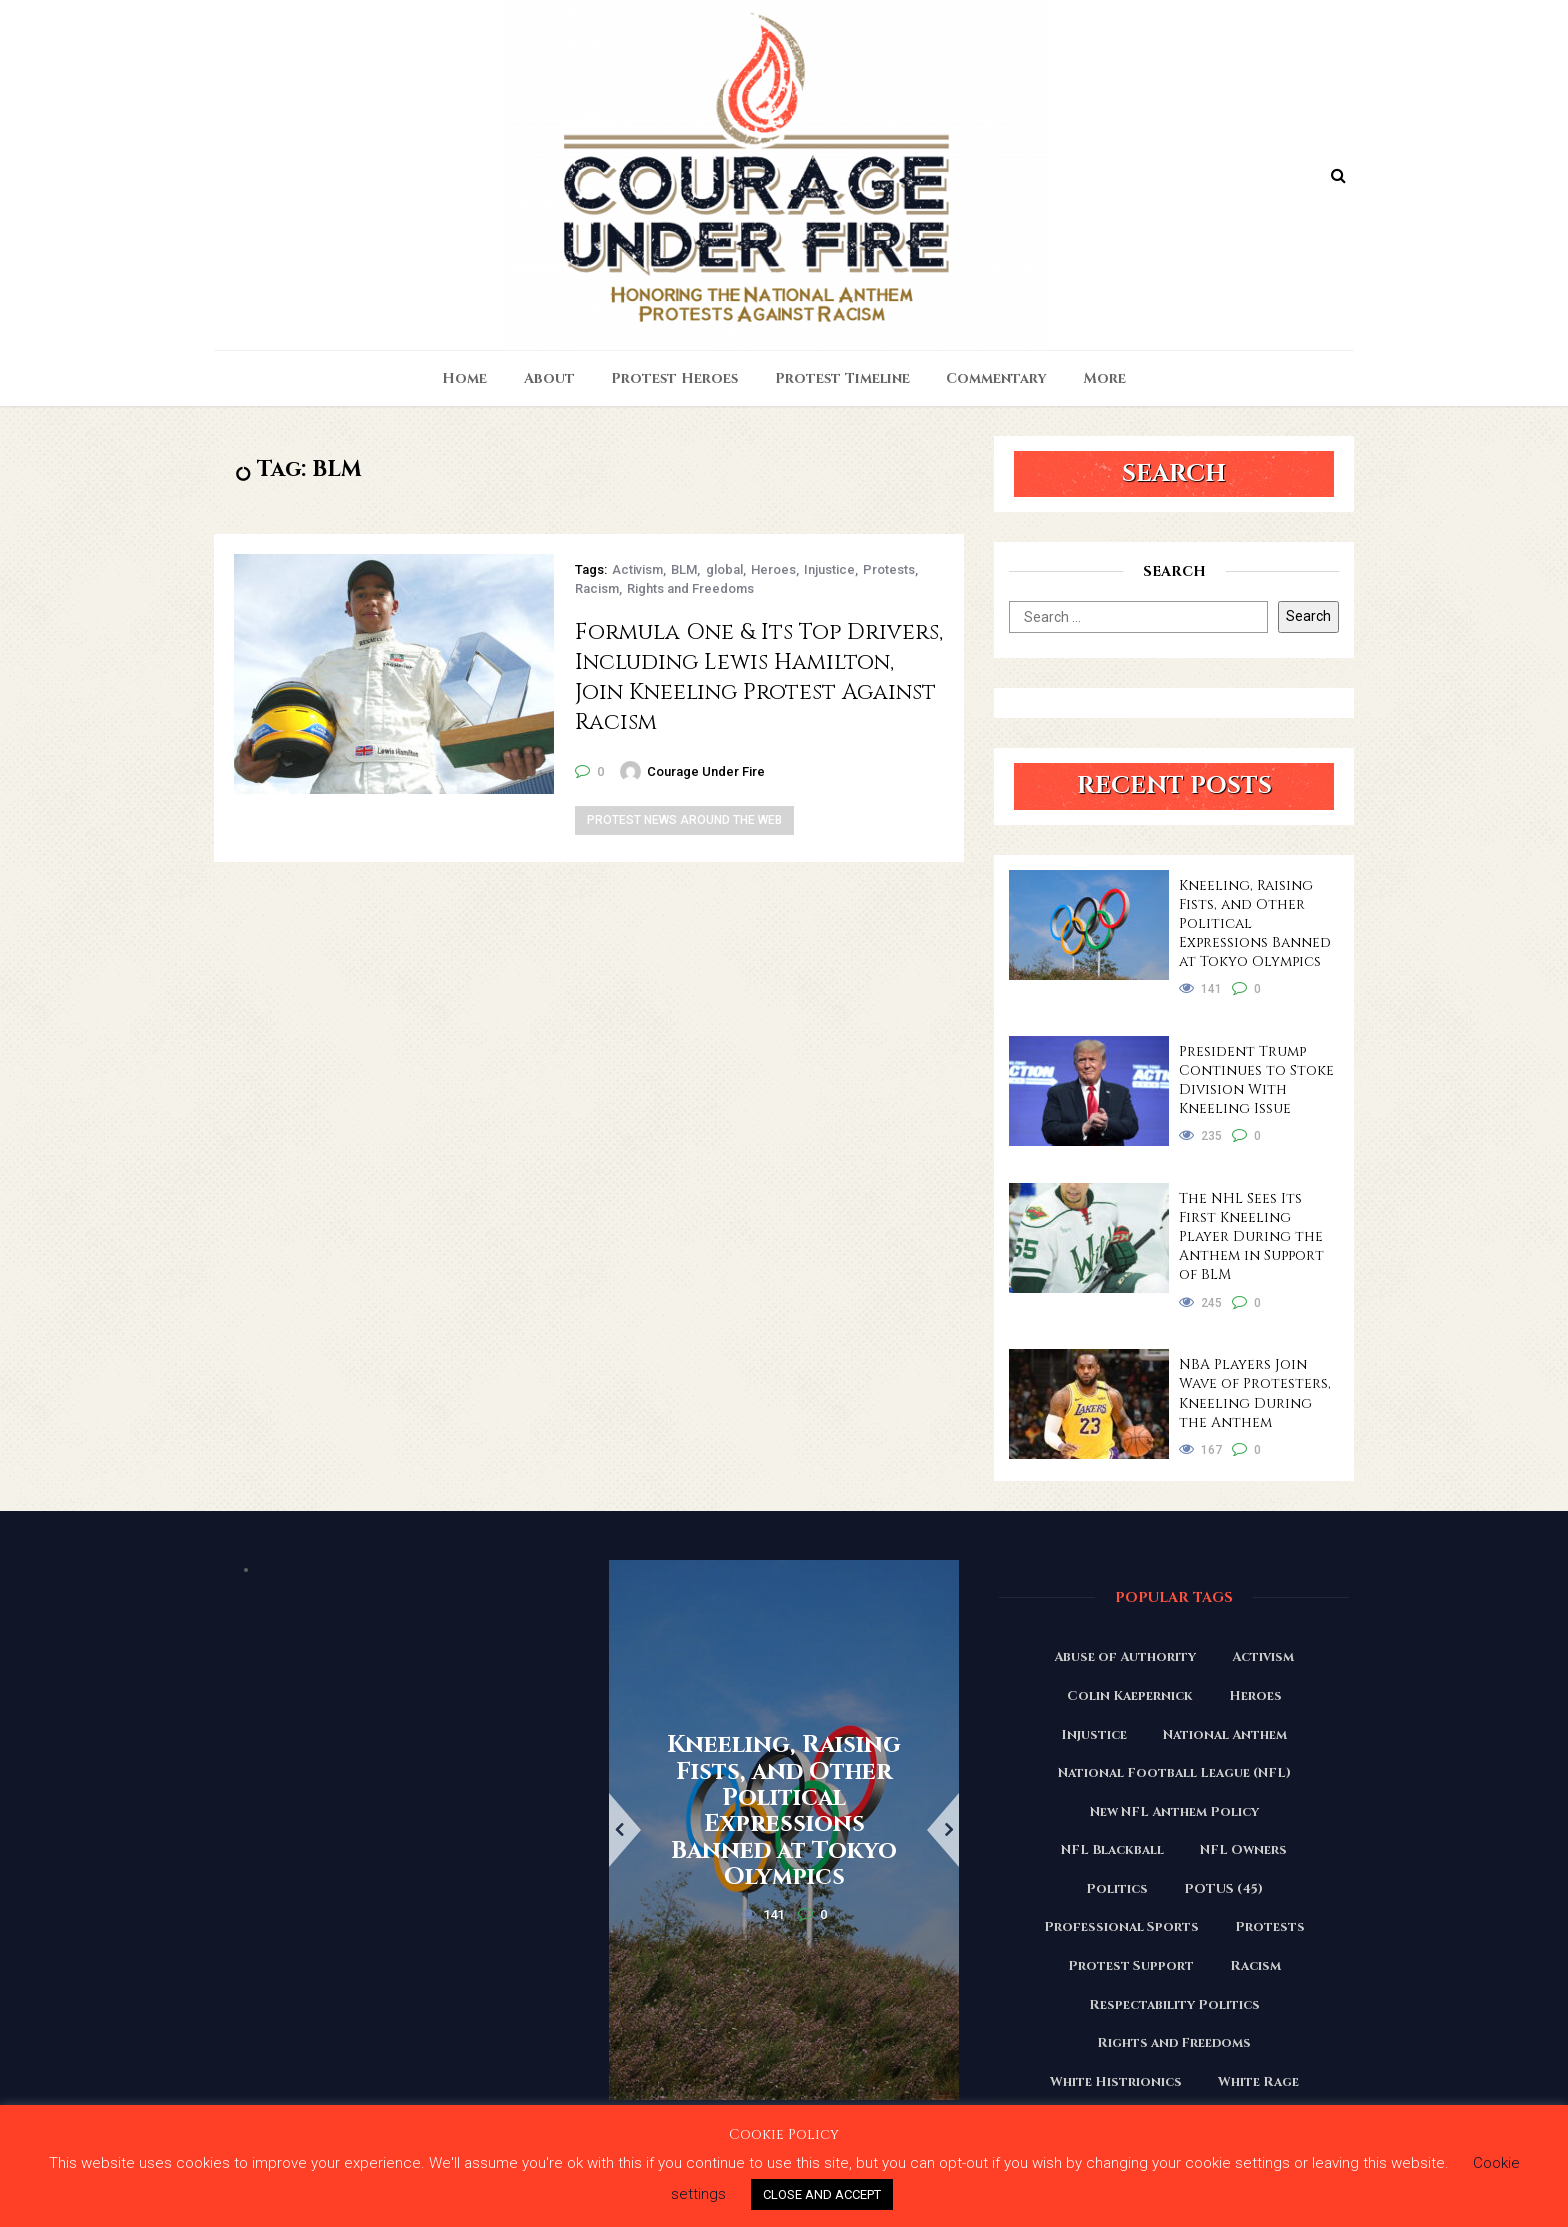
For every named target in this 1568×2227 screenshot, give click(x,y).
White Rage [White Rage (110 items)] (1258, 2082)
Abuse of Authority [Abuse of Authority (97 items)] (1125, 1657)
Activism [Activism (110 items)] (1263, 1657)
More (1105, 378)
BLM (684, 569)
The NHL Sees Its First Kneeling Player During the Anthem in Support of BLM (1251, 1236)
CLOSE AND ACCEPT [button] (822, 2194)
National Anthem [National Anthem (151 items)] (1225, 1735)
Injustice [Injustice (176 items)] (1094, 1735)
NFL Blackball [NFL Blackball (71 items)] (1112, 1850)
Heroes (773, 569)
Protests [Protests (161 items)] (1270, 1927)
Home (464, 378)
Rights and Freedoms (690, 588)
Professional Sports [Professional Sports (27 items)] (1121, 1927)
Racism (597, 588)
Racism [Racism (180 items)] (1255, 1966)
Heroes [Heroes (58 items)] (1255, 1696)
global (724, 569)
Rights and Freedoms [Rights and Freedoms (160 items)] (1174, 2043)
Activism (637, 569)
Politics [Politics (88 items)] (1117, 1889)
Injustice (829, 569)
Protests (889, 569)
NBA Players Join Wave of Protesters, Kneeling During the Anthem (1255, 1393)
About (549, 378)
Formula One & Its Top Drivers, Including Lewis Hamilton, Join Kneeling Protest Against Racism (759, 677)
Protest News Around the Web (684, 820)
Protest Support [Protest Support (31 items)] (1131, 1966)
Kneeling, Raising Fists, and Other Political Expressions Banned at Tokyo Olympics (1255, 923)
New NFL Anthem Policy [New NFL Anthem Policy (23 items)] (1174, 1812)
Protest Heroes (674, 378)
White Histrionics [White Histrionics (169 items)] (1116, 2082)
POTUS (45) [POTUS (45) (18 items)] (1223, 1889)
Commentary (996, 378)
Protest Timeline (842, 378)
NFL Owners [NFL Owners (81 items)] (1243, 1850)
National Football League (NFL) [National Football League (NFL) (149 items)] (1174, 1773)
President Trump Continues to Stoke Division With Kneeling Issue (1256, 1080)
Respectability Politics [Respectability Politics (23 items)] (1174, 2005)
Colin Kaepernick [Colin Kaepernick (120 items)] (1130, 1696)
